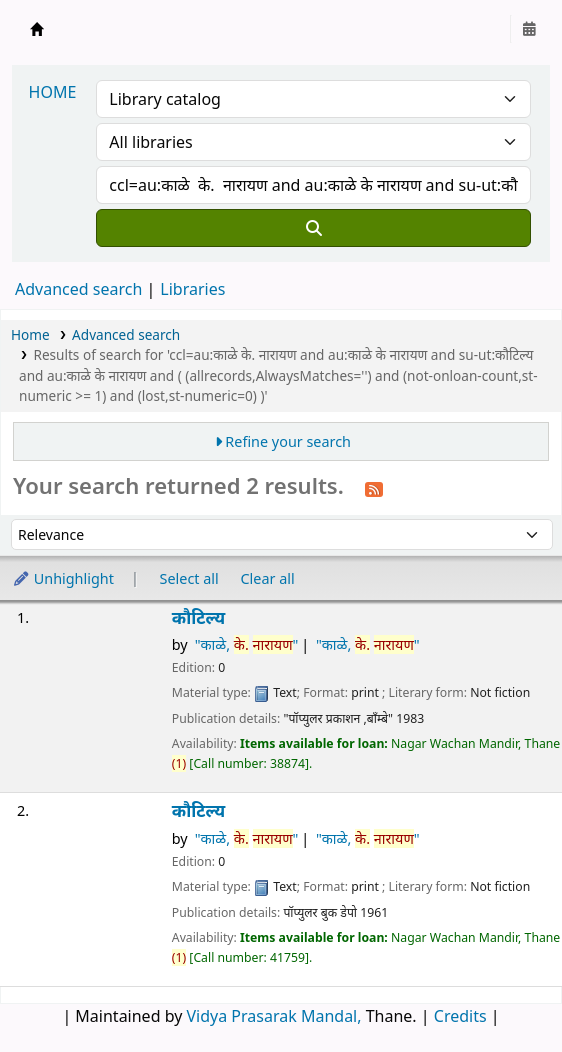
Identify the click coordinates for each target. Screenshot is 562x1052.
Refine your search (288, 441)
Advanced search (78, 289)
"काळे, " (247, 644)
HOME (53, 92)
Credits (460, 1016)
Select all (189, 578)
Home (30, 334)
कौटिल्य (198, 617)
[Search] (313, 228)
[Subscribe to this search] (374, 488)
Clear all (268, 578)
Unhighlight (63, 578)
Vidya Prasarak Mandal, (274, 1016)
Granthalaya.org (37, 29)
